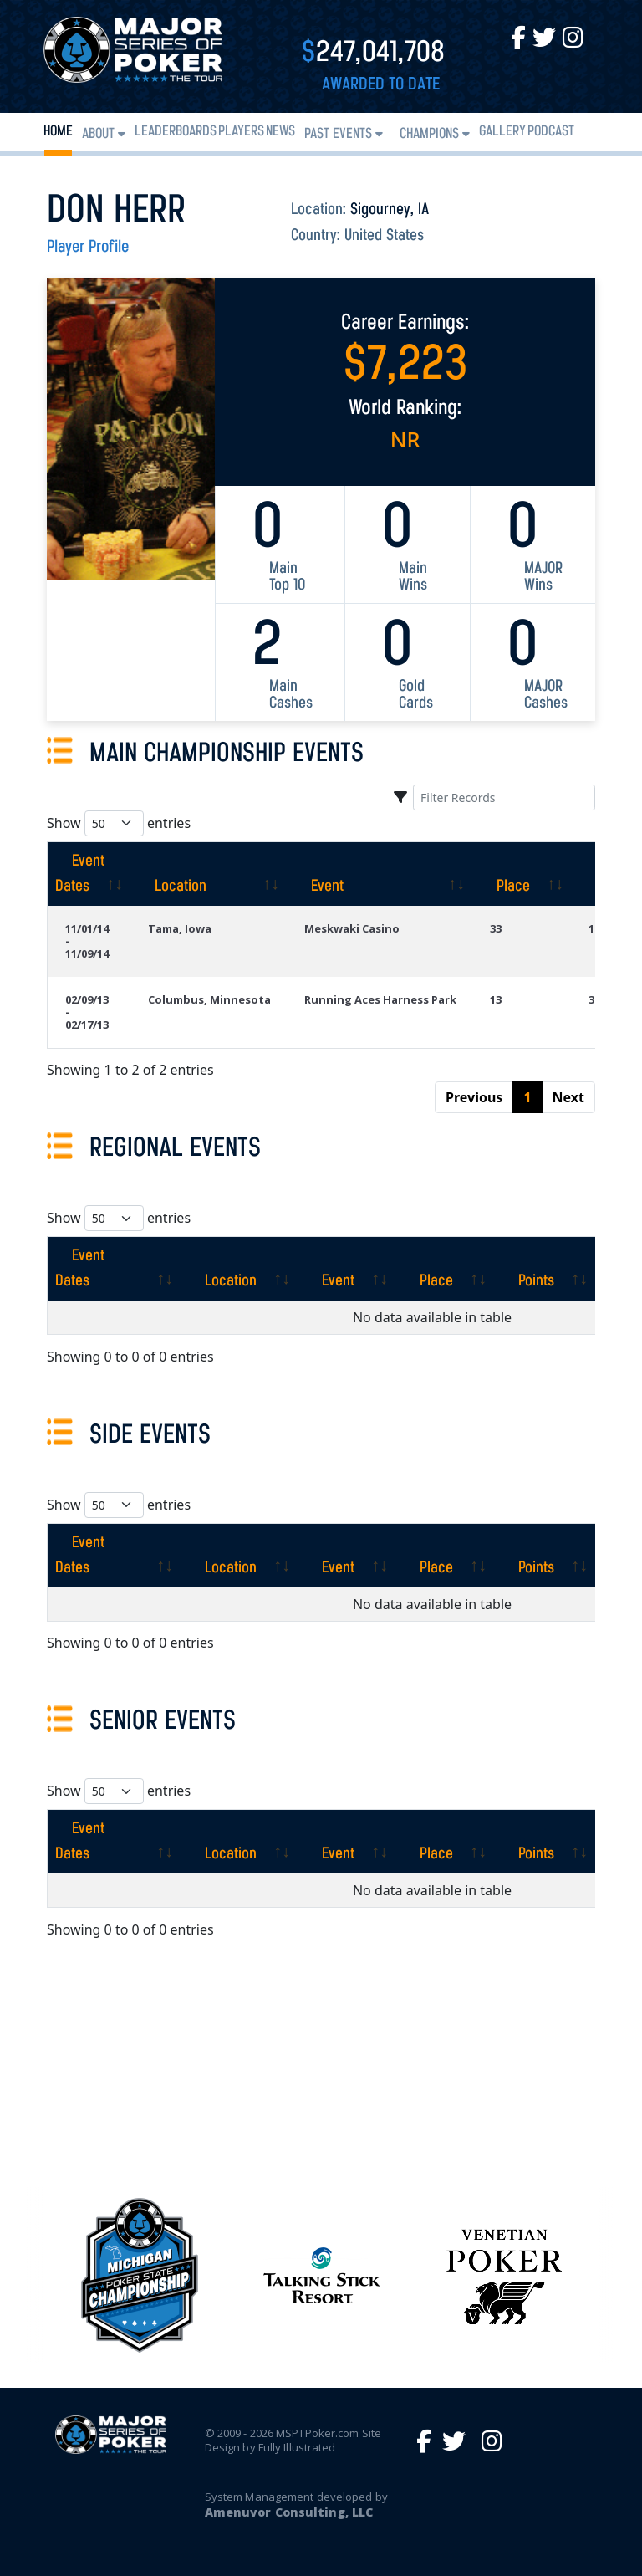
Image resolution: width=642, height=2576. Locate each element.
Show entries (119, 823)
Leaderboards (176, 132)
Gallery (502, 132)
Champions (429, 134)
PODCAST (550, 132)
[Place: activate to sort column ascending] (522, 874)
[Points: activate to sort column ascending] (545, 1269)
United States (384, 235)
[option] (322, 2275)
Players (241, 132)
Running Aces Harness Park (380, 999)
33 (496, 928)
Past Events (338, 134)
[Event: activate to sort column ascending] (380, 874)
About (98, 134)
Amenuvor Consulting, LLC (289, 2512)
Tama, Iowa (179, 928)
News (280, 132)
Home (58, 132)
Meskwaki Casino (352, 928)
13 (496, 999)
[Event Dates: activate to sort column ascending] (89, 874)
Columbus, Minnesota (209, 999)
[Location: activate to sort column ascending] (209, 874)
